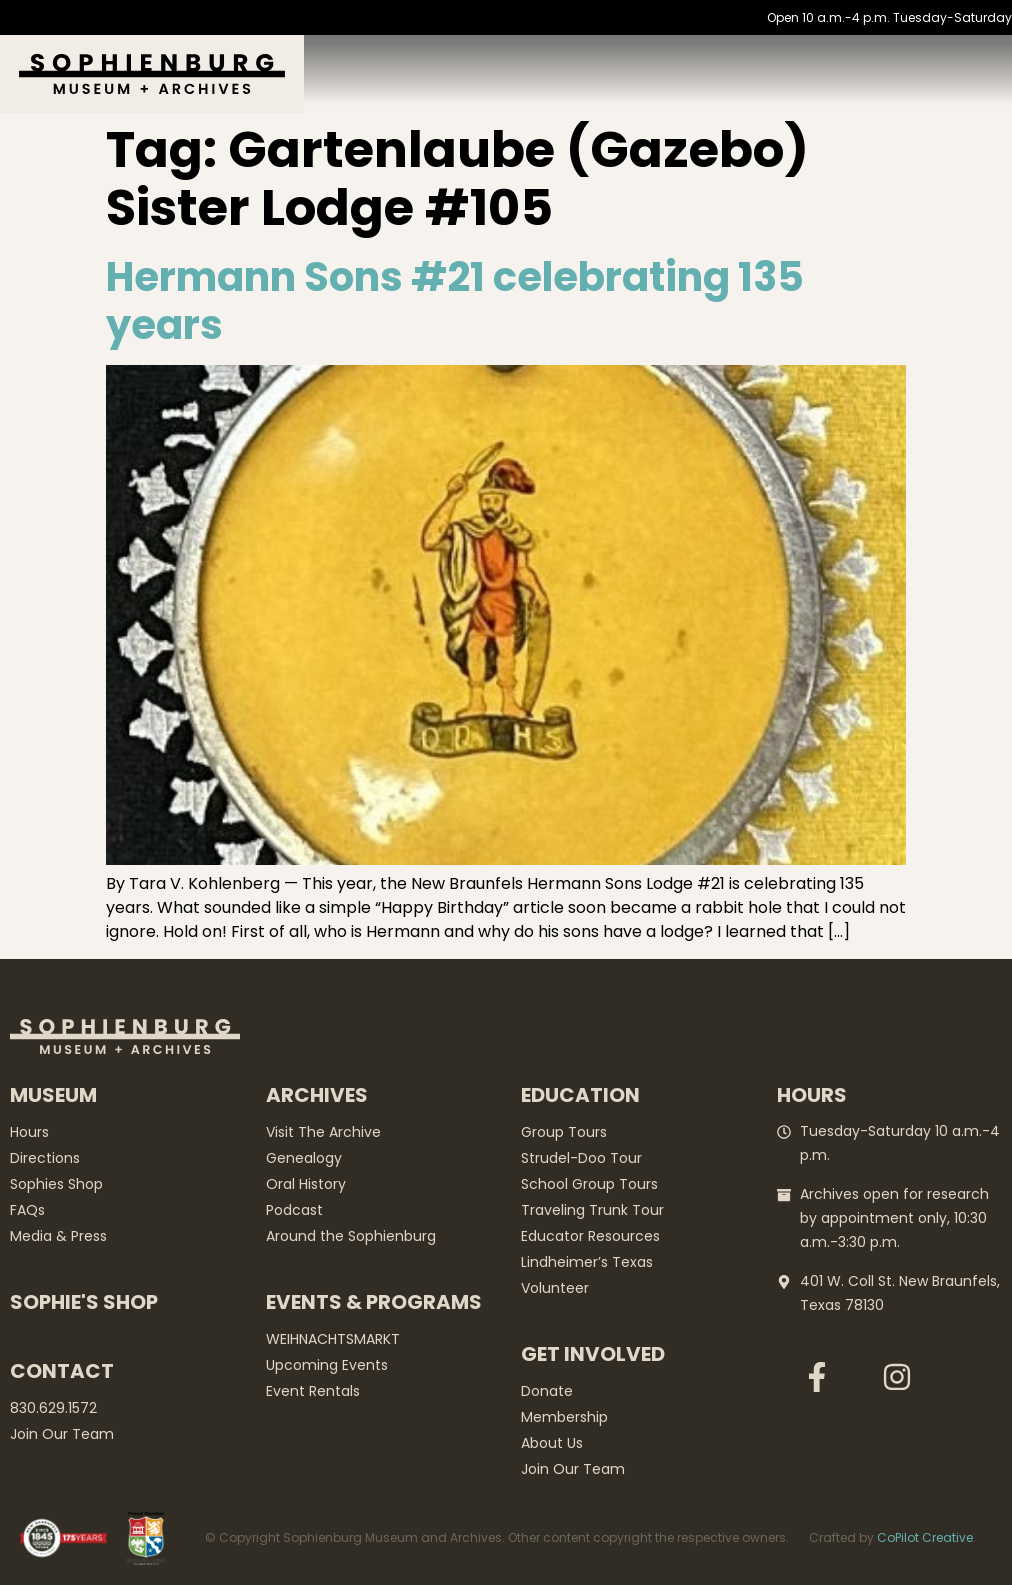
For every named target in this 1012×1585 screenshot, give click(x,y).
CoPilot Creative (925, 1537)
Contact (62, 1371)
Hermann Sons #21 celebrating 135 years (455, 301)
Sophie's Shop (84, 1302)
